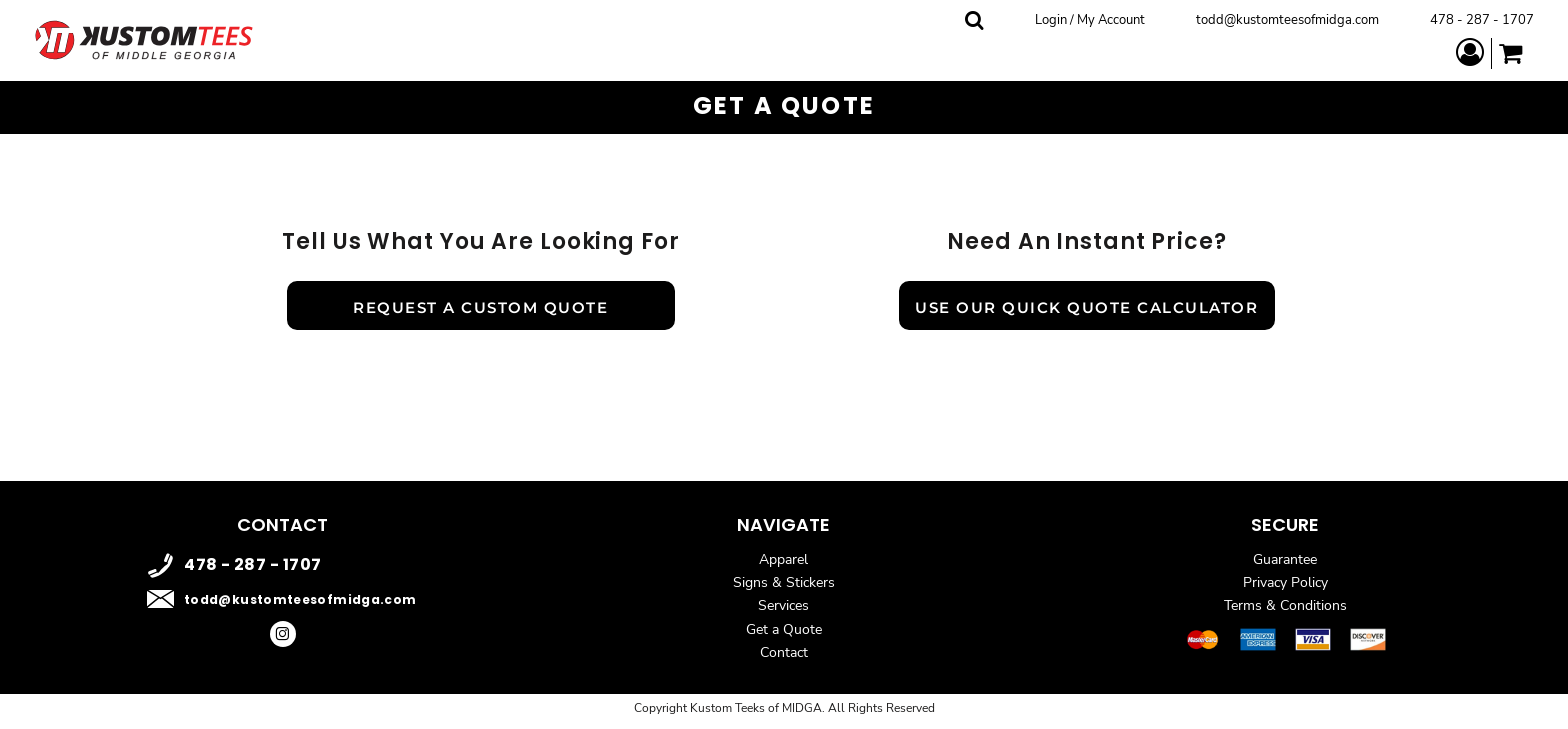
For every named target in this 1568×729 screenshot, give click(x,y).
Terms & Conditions (1285, 605)
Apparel (783, 559)
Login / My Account (1090, 20)
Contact (784, 652)
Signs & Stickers (784, 582)
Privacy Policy (1285, 582)
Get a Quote (784, 629)
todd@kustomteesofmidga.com (1287, 20)
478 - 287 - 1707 (1482, 20)
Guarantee (1285, 559)
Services (783, 605)
